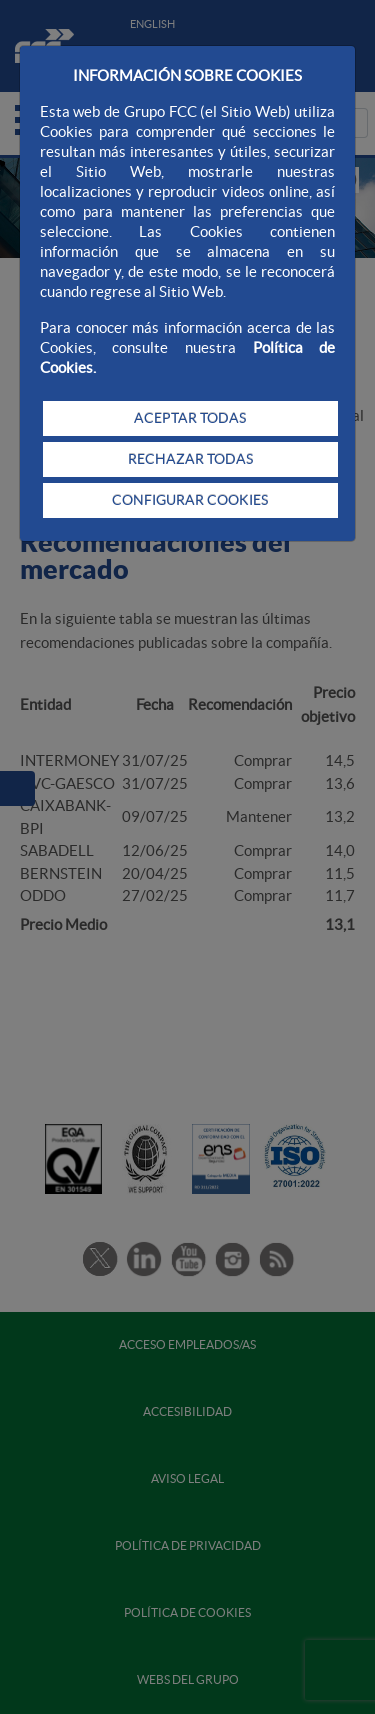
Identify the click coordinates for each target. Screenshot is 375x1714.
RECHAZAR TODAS (190, 459)
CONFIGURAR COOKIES (190, 500)
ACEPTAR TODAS (190, 418)
